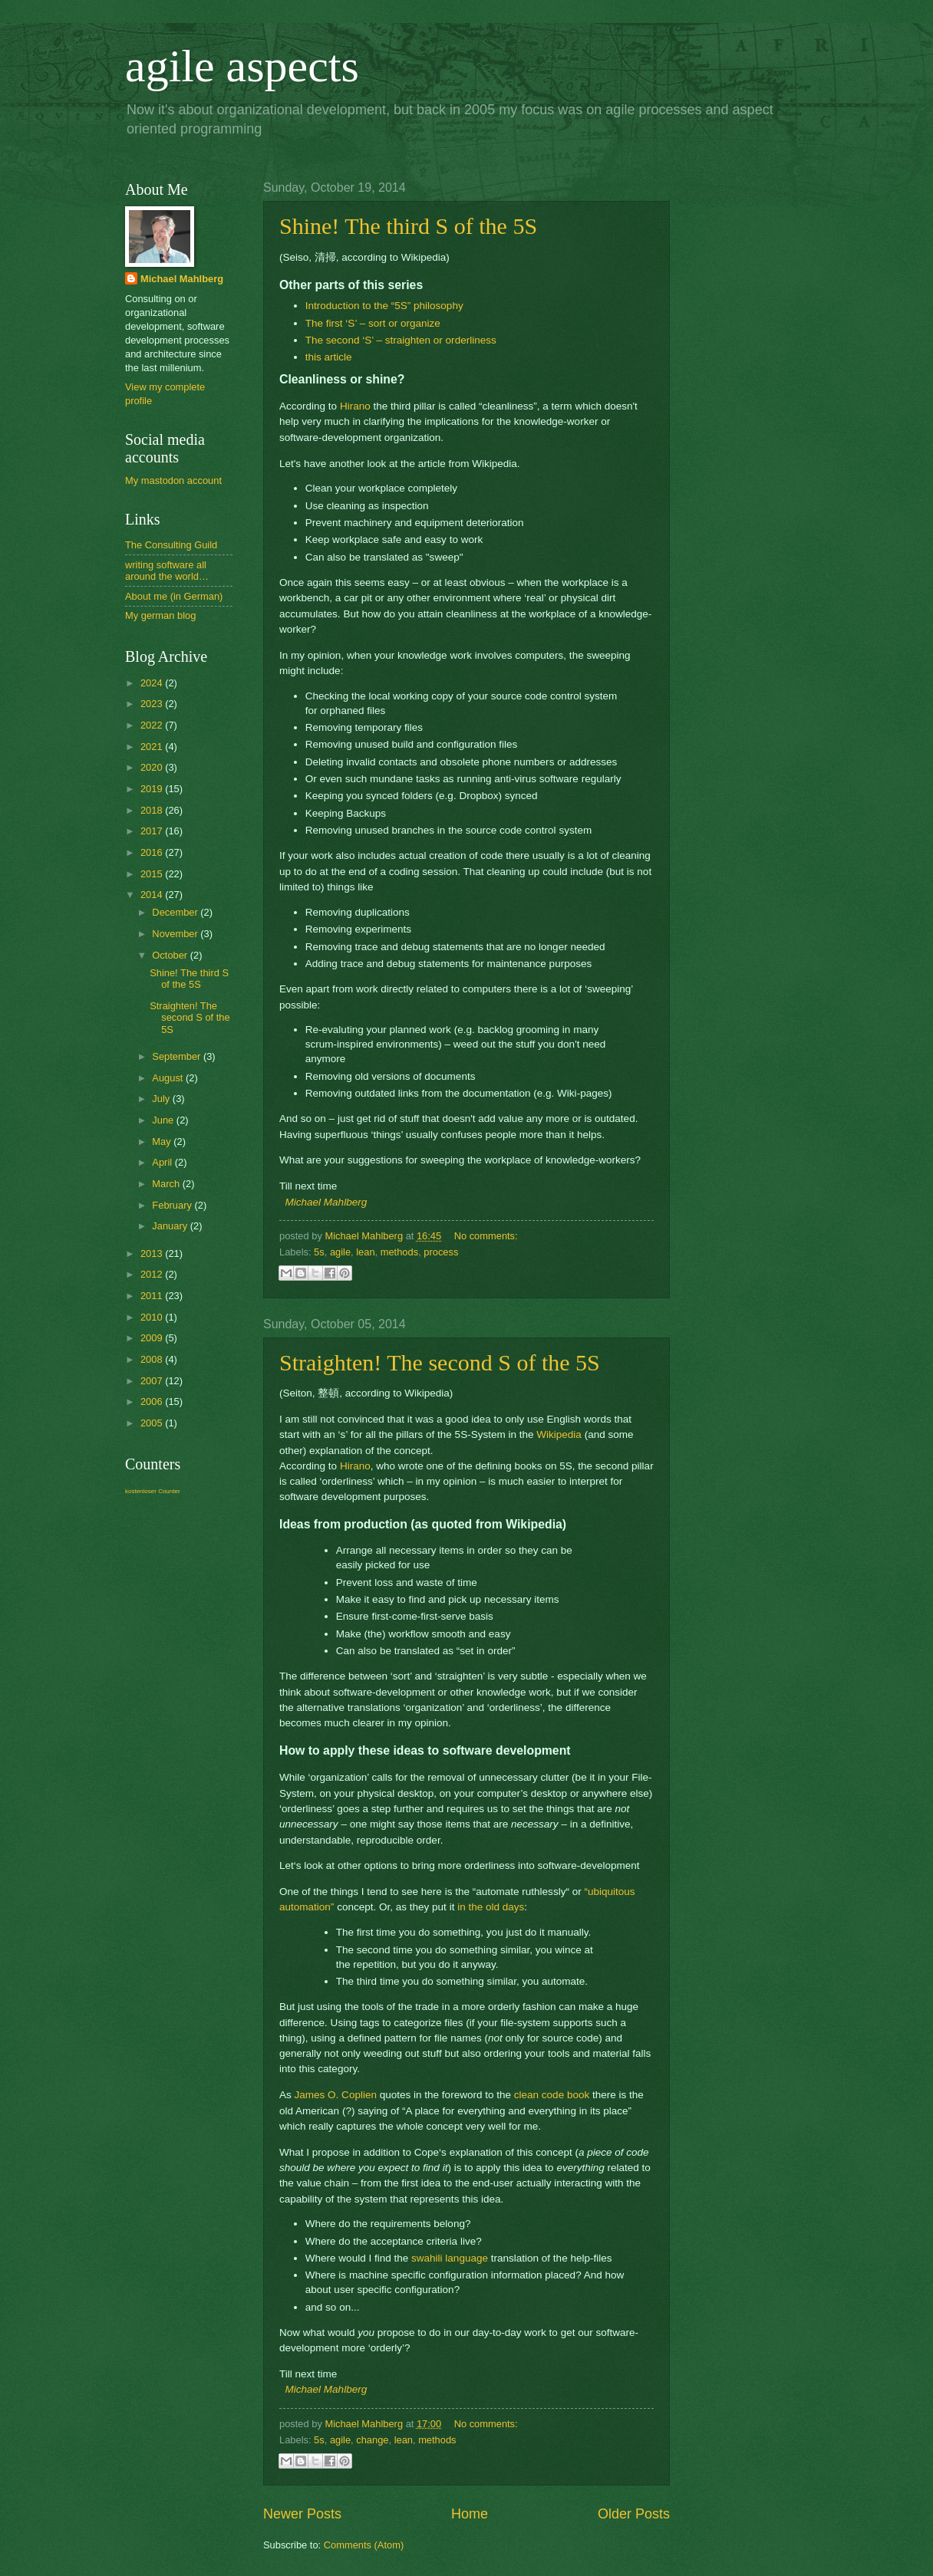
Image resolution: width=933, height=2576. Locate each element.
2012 (152, 1274)
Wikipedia (559, 1434)
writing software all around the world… (167, 570)
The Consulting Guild (171, 545)
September (177, 1056)
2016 (152, 852)
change (372, 2440)
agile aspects (242, 66)
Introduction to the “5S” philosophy (384, 305)
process (441, 1252)
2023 (152, 703)
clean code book (551, 2095)
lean (365, 1252)
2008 (152, 1359)
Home (469, 2514)
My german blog (160, 615)
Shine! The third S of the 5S (408, 226)
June (164, 1120)
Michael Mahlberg (326, 1202)
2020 (152, 767)
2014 (152, 894)
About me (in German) (174, 596)
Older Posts (634, 2514)
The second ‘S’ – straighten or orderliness (400, 340)
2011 (152, 1295)
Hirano (355, 406)
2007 (152, 1381)
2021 (152, 746)
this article (328, 357)
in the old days (490, 1907)
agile (340, 1252)
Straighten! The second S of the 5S (439, 1362)
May (162, 1141)
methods (399, 1252)
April (163, 1162)
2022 (152, 725)
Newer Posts (302, 2514)
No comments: (486, 1236)
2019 (152, 789)
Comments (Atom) (364, 2545)
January (171, 1226)
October (171, 955)
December (176, 912)
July (162, 1098)
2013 (152, 1253)
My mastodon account (173, 480)
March (167, 1183)
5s (319, 1252)
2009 (152, 1338)
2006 (152, 1401)
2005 (152, 1423)
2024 (152, 683)
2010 (152, 1317)
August (169, 1078)
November (176, 933)
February (173, 1205)
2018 (152, 810)
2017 (152, 831)
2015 (152, 874)
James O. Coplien (336, 2095)
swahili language (449, 2258)
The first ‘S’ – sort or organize (372, 323)
